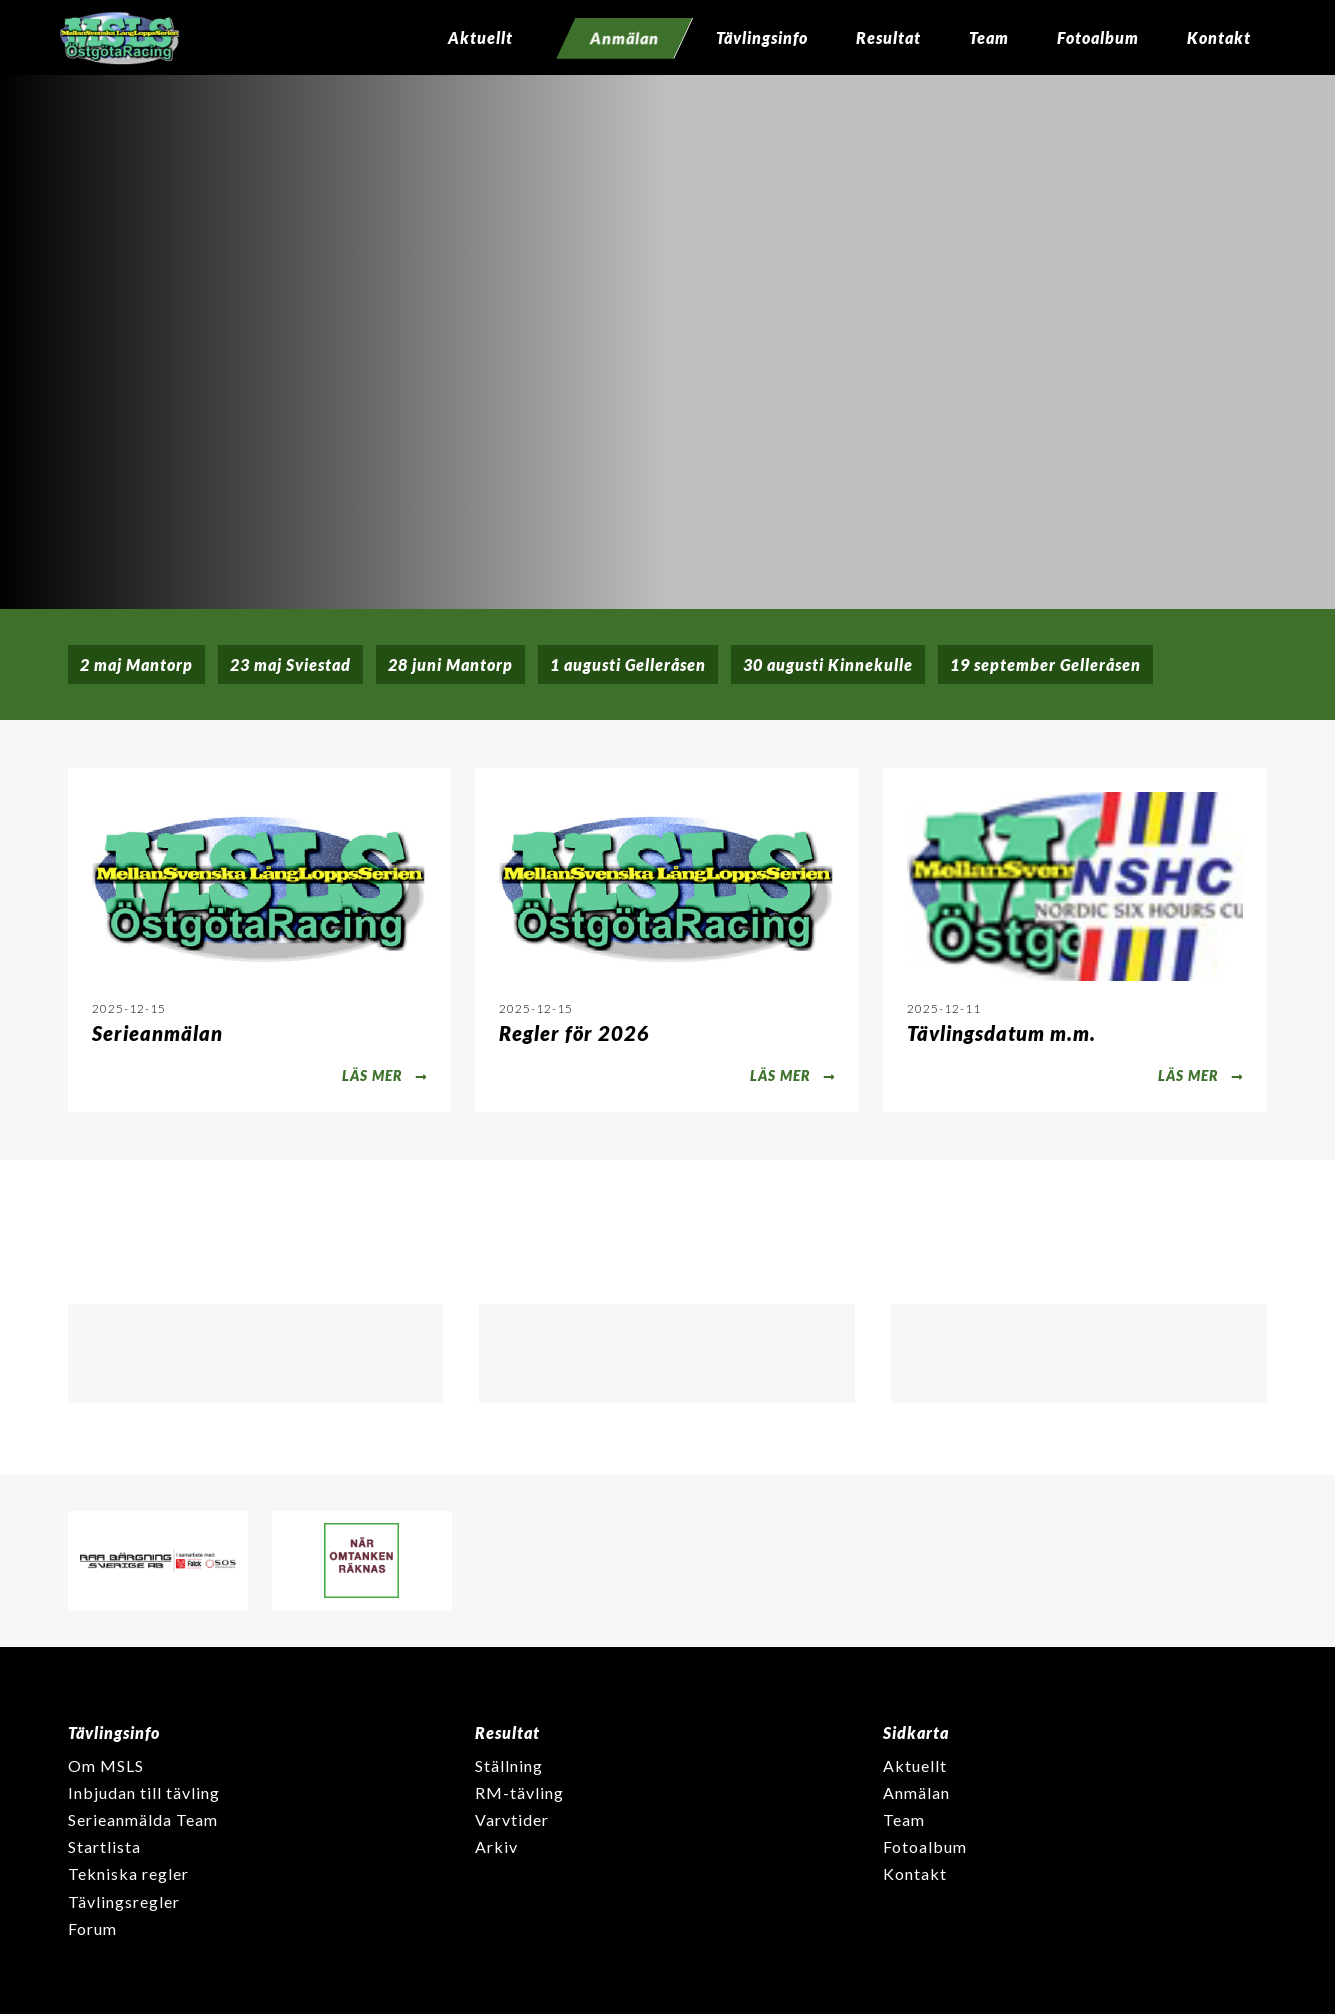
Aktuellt (480, 37)
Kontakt (1219, 37)
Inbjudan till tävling (144, 1792)
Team (989, 37)
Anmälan (916, 1792)
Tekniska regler (128, 1873)
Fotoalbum (1098, 37)
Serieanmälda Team (143, 1819)
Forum (92, 1928)
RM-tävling (519, 1792)
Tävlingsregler (124, 1901)
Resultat (888, 37)
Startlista (104, 1846)
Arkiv (496, 1846)
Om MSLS (106, 1765)
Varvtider (512, 1819)
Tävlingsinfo (762, 37)
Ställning (509, 1765)
